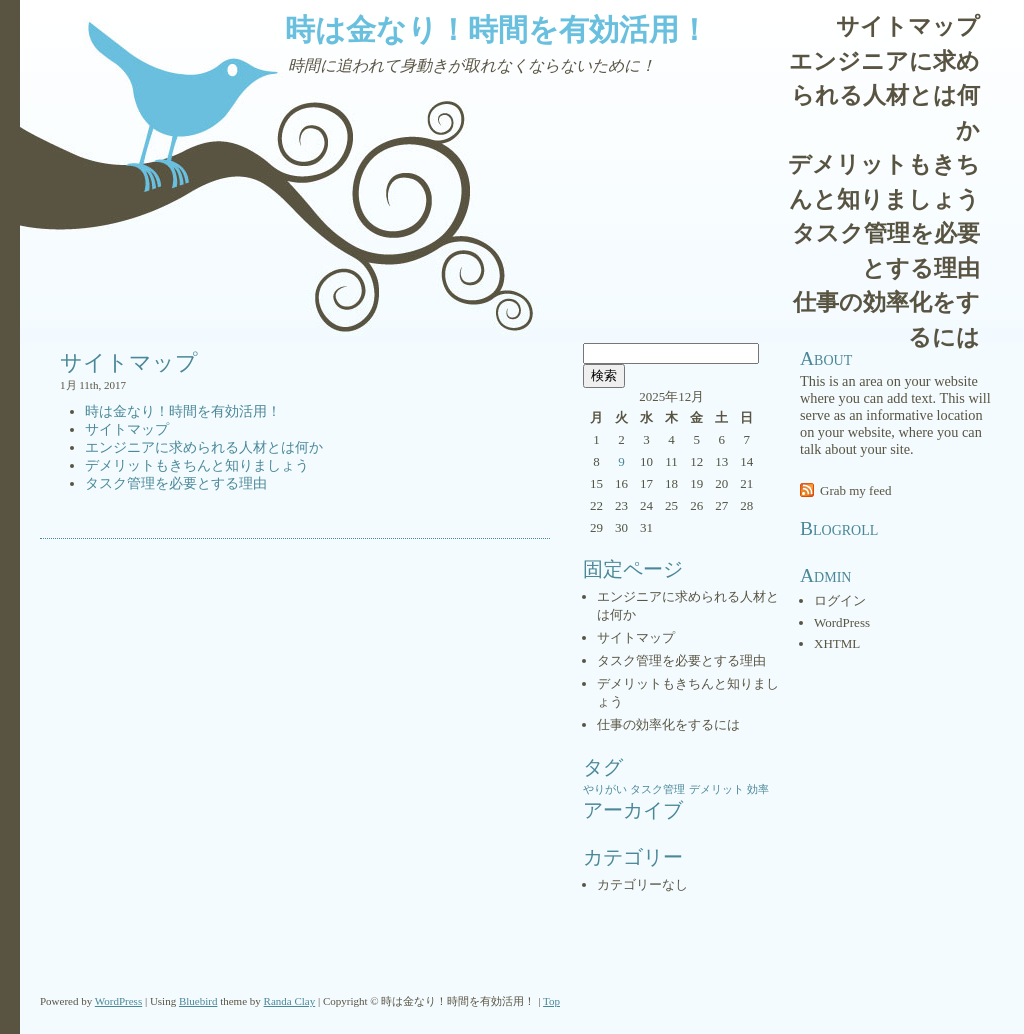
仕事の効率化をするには (886, 320)
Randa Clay (290, 1001)
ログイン (840, 600)
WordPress (842, 622)
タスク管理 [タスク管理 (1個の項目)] (657, 789)
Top (551, 1001)
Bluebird (198, 1001)
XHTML (837, 643)
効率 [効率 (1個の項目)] (758, 789)
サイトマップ (908, 26)
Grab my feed (855, 490)
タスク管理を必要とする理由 (886, 251)
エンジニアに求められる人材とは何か (884, 96)
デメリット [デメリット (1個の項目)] (716, 789)
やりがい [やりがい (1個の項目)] (605, 789)
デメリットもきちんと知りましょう (884, 182)
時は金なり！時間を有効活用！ (497, 29)
